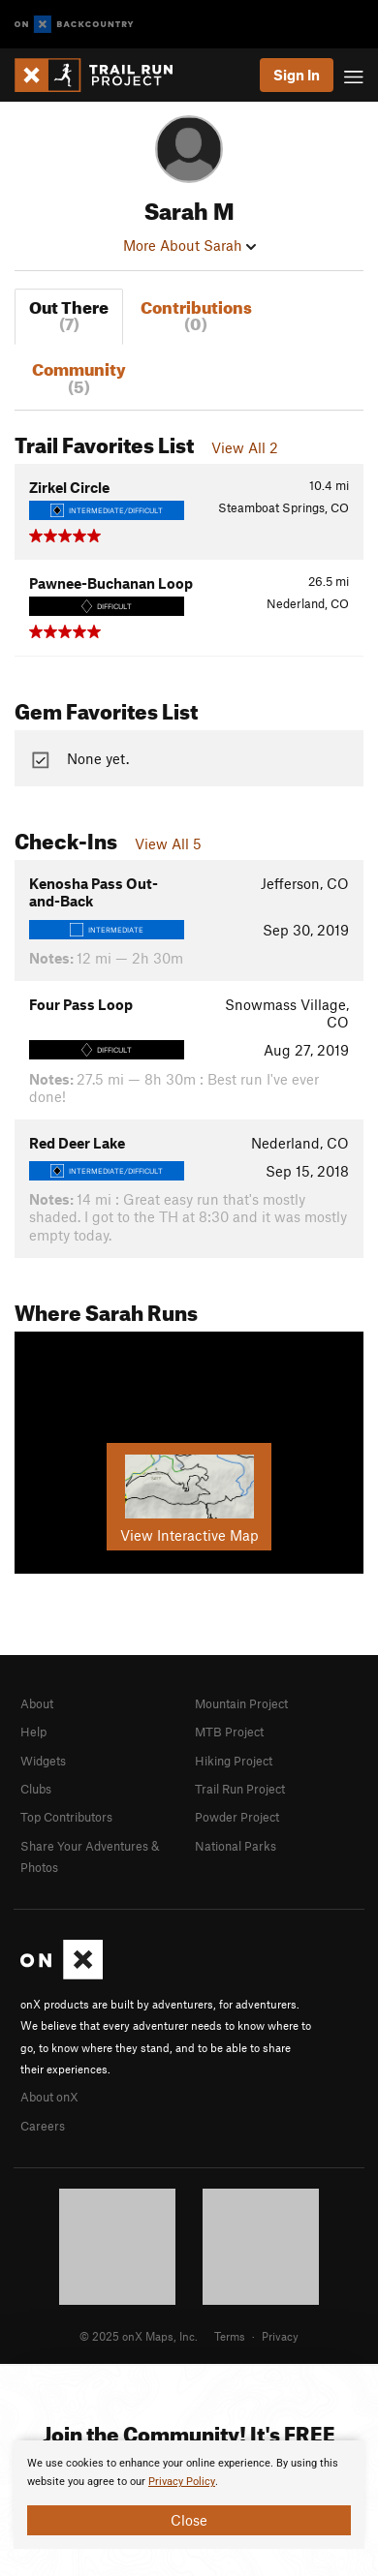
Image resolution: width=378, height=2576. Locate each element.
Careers (42, 2125)
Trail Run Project (240, 1788)
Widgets (43, 1760)
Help (33, 1731)
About (36, 1703)
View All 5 (168, 843)
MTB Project (229, 1731)
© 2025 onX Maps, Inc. (138, 2336)
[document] (189, 2494)
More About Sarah (189, 245)
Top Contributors (66, 1817)
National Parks (235, 1846)
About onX (49, 2096)
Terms (229, 2336)
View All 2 (244, 447)
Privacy (280, 2336)
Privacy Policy (181, 2481)
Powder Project (237, 1817)
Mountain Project (241, 1703)
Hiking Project (233, 1760)
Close (189, 2520)
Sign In (296, 74)
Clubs (35, 1788)
